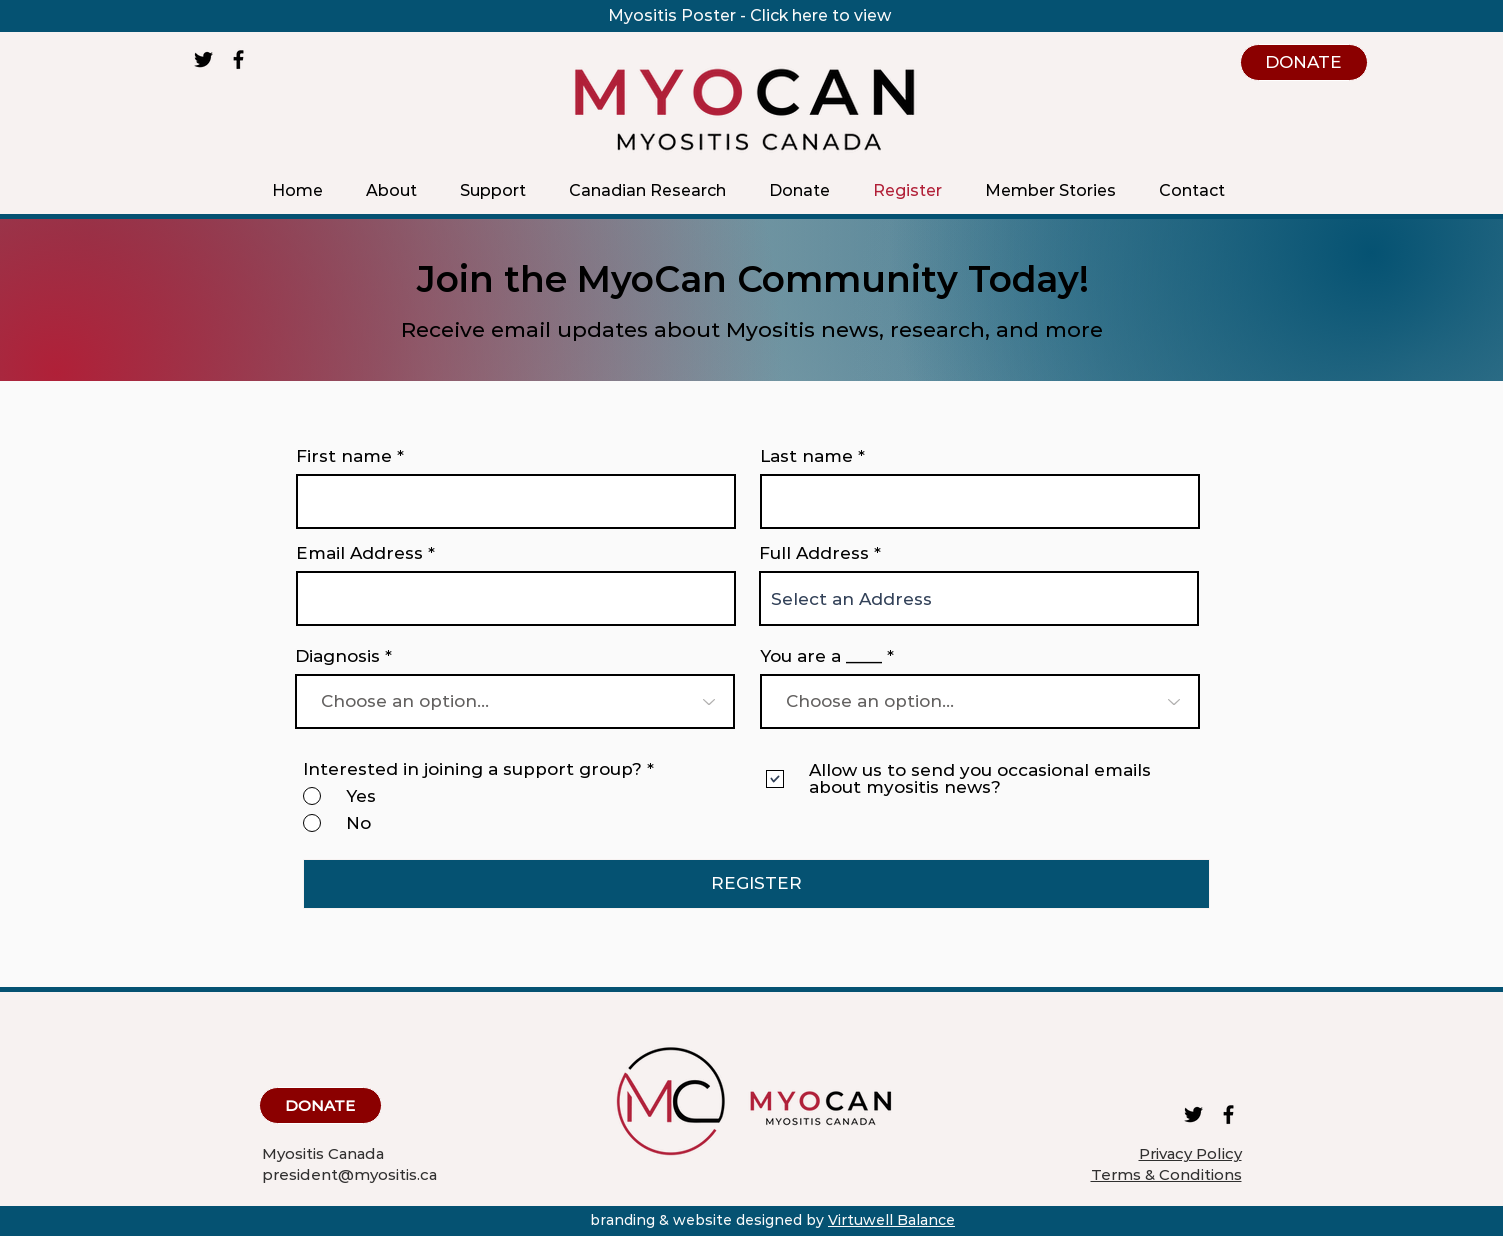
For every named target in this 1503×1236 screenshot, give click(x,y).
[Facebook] (238, 59)
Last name (806, 456)
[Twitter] (203, 59)
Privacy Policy (1190, 1153)
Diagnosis (337, 656)
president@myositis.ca (349, 1174)
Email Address (359, 553)
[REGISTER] (756, 884)
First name (344, 456)
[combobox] (979, 598)
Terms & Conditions (1166, 1174)
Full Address (814, 553)
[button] (392, 190)
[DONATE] (1304, 62)
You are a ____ (821, 656)
